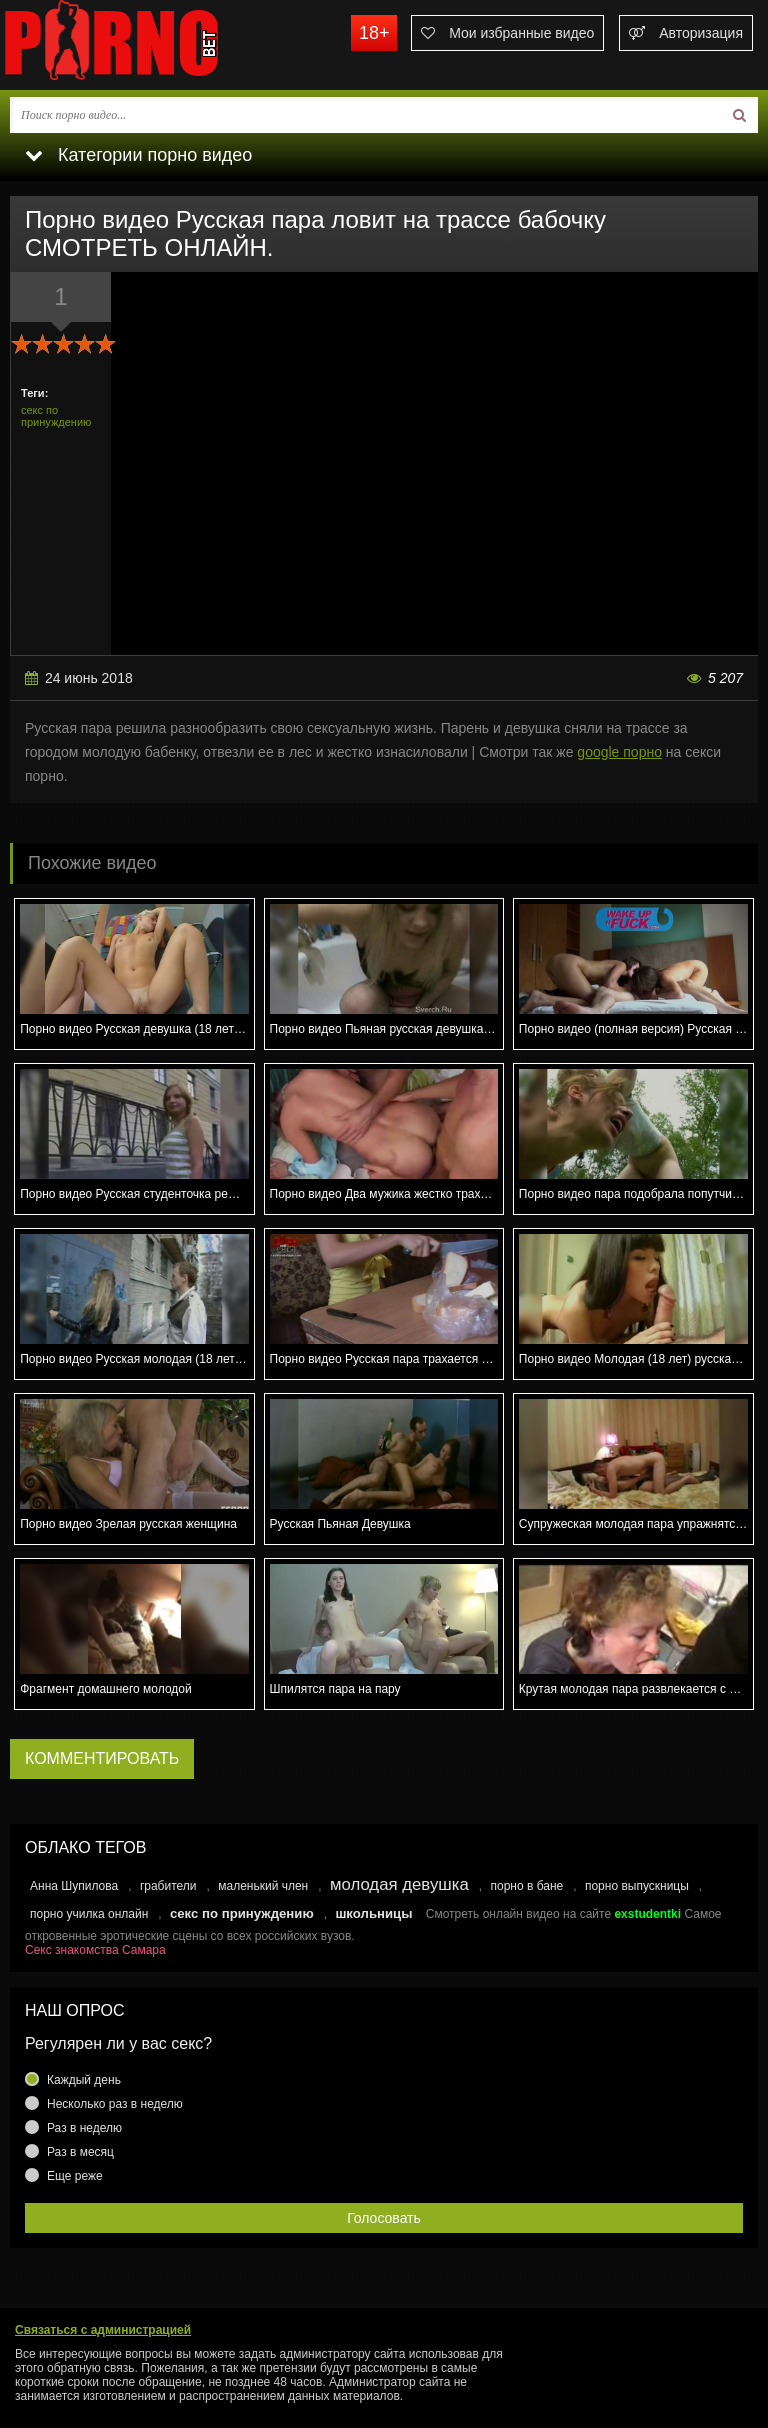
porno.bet (150, 45)
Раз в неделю (84, 2128)
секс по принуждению (56, 416)
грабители (168, 1886)
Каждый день (84, 2080)
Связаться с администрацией (103, 2330)
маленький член (263, 1886)
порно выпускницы (637, 1886)
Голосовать (384, 2218)
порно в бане (526, 1886)
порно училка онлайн (89, 1914)
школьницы (373, 1913)
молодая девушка (399, 1884)
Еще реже (75, 2176)
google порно (619, 752)
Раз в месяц (80, 2152)
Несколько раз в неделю (115, 2104)
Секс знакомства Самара (95, 1950)
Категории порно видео (138, 155)
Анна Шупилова (74, 1886)
